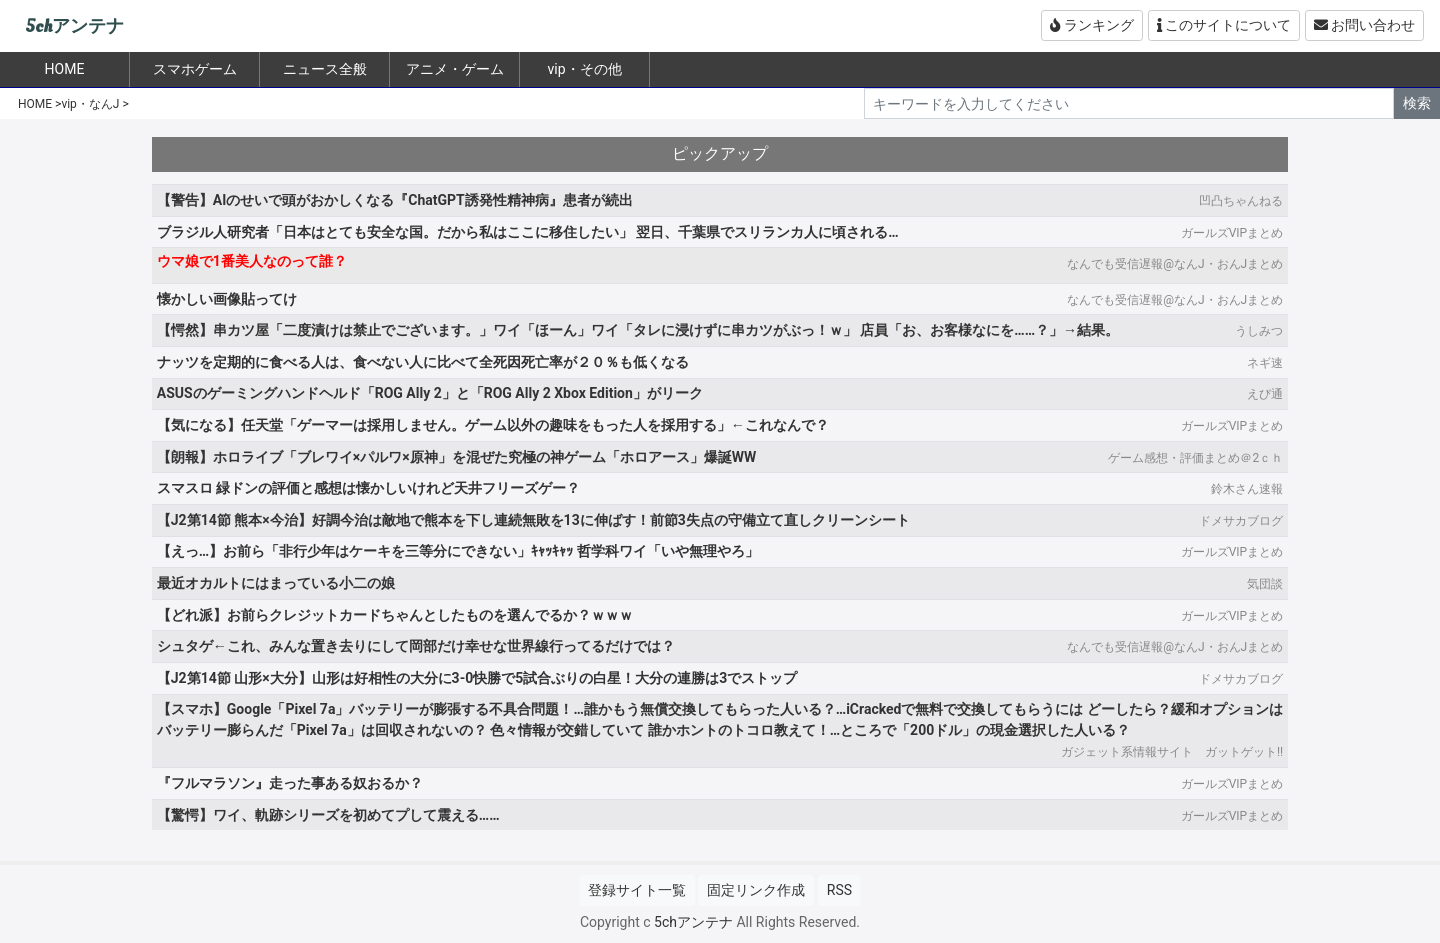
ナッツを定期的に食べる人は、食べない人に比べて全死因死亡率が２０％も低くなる (423, 362)
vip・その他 (584, 69)
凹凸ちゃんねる (1241, 201)
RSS (839, 890)
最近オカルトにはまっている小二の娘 (276, 583)
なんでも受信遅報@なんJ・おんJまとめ (1175, 264)
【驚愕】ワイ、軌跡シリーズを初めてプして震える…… (328, 815)
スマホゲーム (195, 69)
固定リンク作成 (756, 890)
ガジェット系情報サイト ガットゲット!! (1172, 752)
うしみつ (1259, 331)
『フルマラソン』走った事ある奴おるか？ (290, 783)
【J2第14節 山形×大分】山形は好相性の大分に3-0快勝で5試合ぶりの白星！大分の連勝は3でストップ (477, 678)
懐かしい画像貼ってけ (227, 299)
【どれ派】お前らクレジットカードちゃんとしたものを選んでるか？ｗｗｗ (395, 615)
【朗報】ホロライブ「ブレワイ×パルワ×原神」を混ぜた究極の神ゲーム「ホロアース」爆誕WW (456, 457)
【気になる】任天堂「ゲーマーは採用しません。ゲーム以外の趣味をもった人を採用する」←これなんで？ (493, 425)
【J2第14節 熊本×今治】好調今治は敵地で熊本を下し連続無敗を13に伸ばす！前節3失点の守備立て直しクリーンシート (533, 520)
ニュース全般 (325, 69)
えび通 (1265, 394)
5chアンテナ (74, 26)
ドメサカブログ (1241, 521)
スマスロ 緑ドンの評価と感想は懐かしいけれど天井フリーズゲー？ (368, 488)
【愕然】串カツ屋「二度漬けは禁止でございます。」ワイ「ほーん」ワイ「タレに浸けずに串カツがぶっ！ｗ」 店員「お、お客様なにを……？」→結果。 (638, 330)
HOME (35, 104)
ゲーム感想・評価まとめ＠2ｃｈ (1195, 458)
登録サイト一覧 (637, 890)
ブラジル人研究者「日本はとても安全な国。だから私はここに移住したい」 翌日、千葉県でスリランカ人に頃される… (528, 232)
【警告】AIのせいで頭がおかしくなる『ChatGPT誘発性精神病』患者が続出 (395, 200)
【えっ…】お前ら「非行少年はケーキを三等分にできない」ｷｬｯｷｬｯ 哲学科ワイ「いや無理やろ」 (458, 551)
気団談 (1265, 584)
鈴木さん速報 (1247, 489)
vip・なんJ (90, 104)
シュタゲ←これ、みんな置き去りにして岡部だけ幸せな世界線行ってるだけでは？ (416, 646)
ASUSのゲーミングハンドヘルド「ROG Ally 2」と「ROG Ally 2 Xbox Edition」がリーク (430, 393)
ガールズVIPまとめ (1232, 233)
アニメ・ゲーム (455, 69)
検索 (1417, 103)
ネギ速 (1265, 363)
